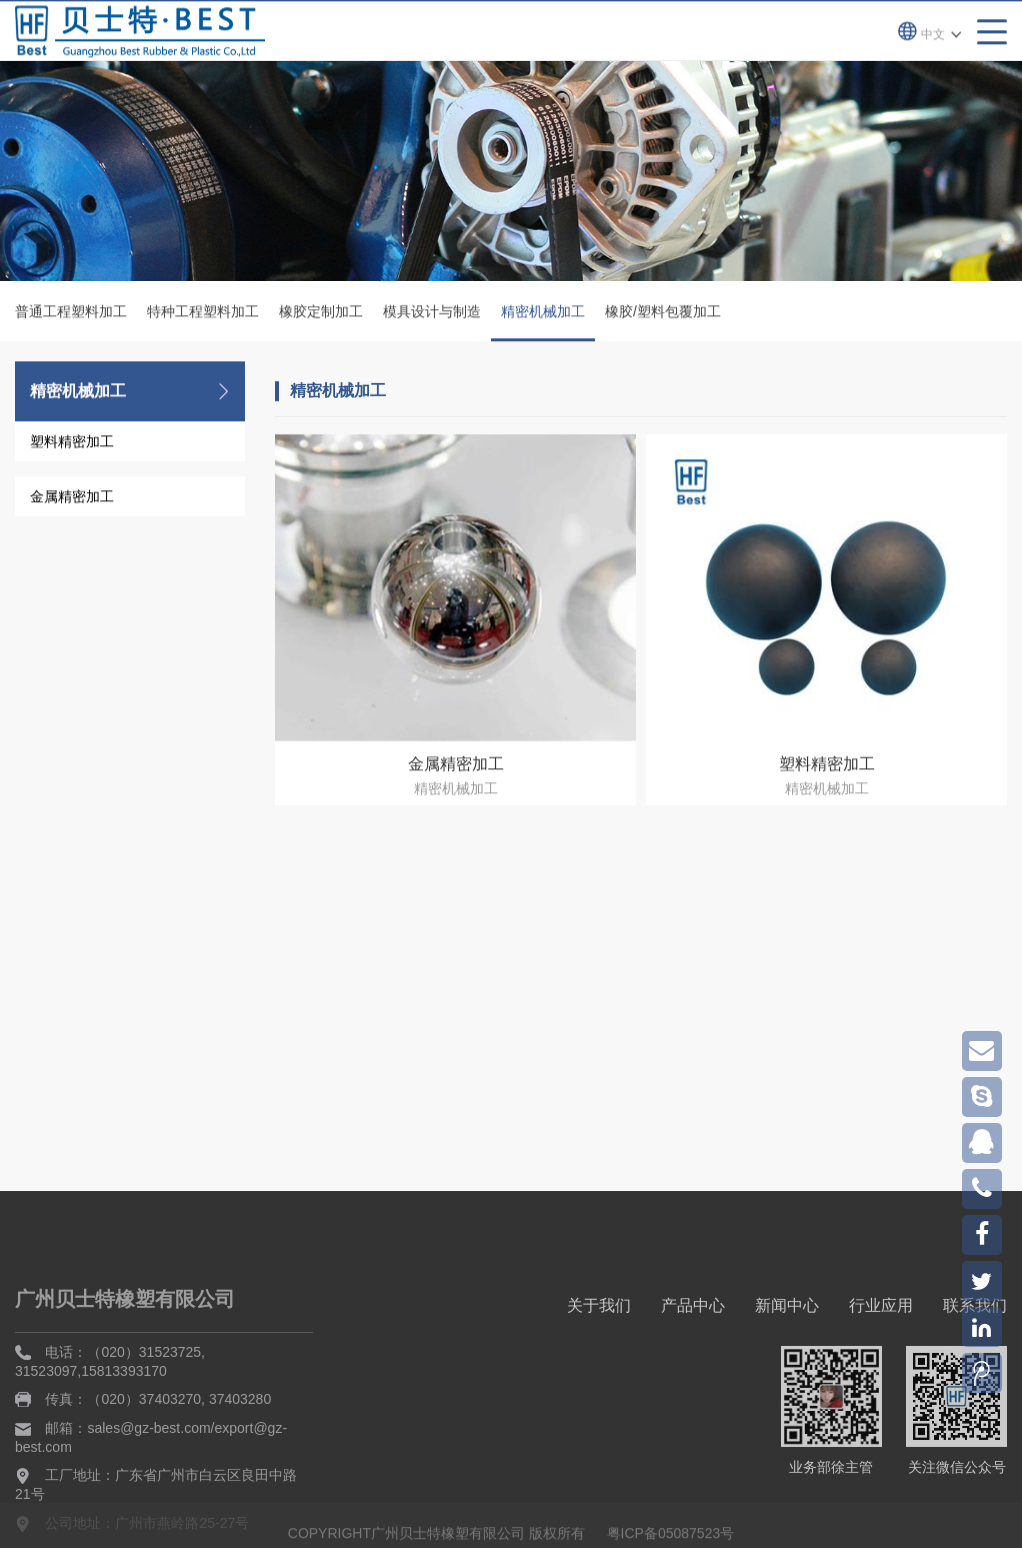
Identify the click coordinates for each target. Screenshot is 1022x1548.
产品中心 (693, 1375)
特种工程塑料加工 (203, 313)
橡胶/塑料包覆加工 (663, 313)
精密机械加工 (543, 324)
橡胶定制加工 (321, 313)
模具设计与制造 (432, 313)
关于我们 (599, 1375)
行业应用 (881, 1375)
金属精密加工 (72, 498)
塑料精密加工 (72, 443)
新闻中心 (787, 1375)
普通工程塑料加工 (71, 313)
